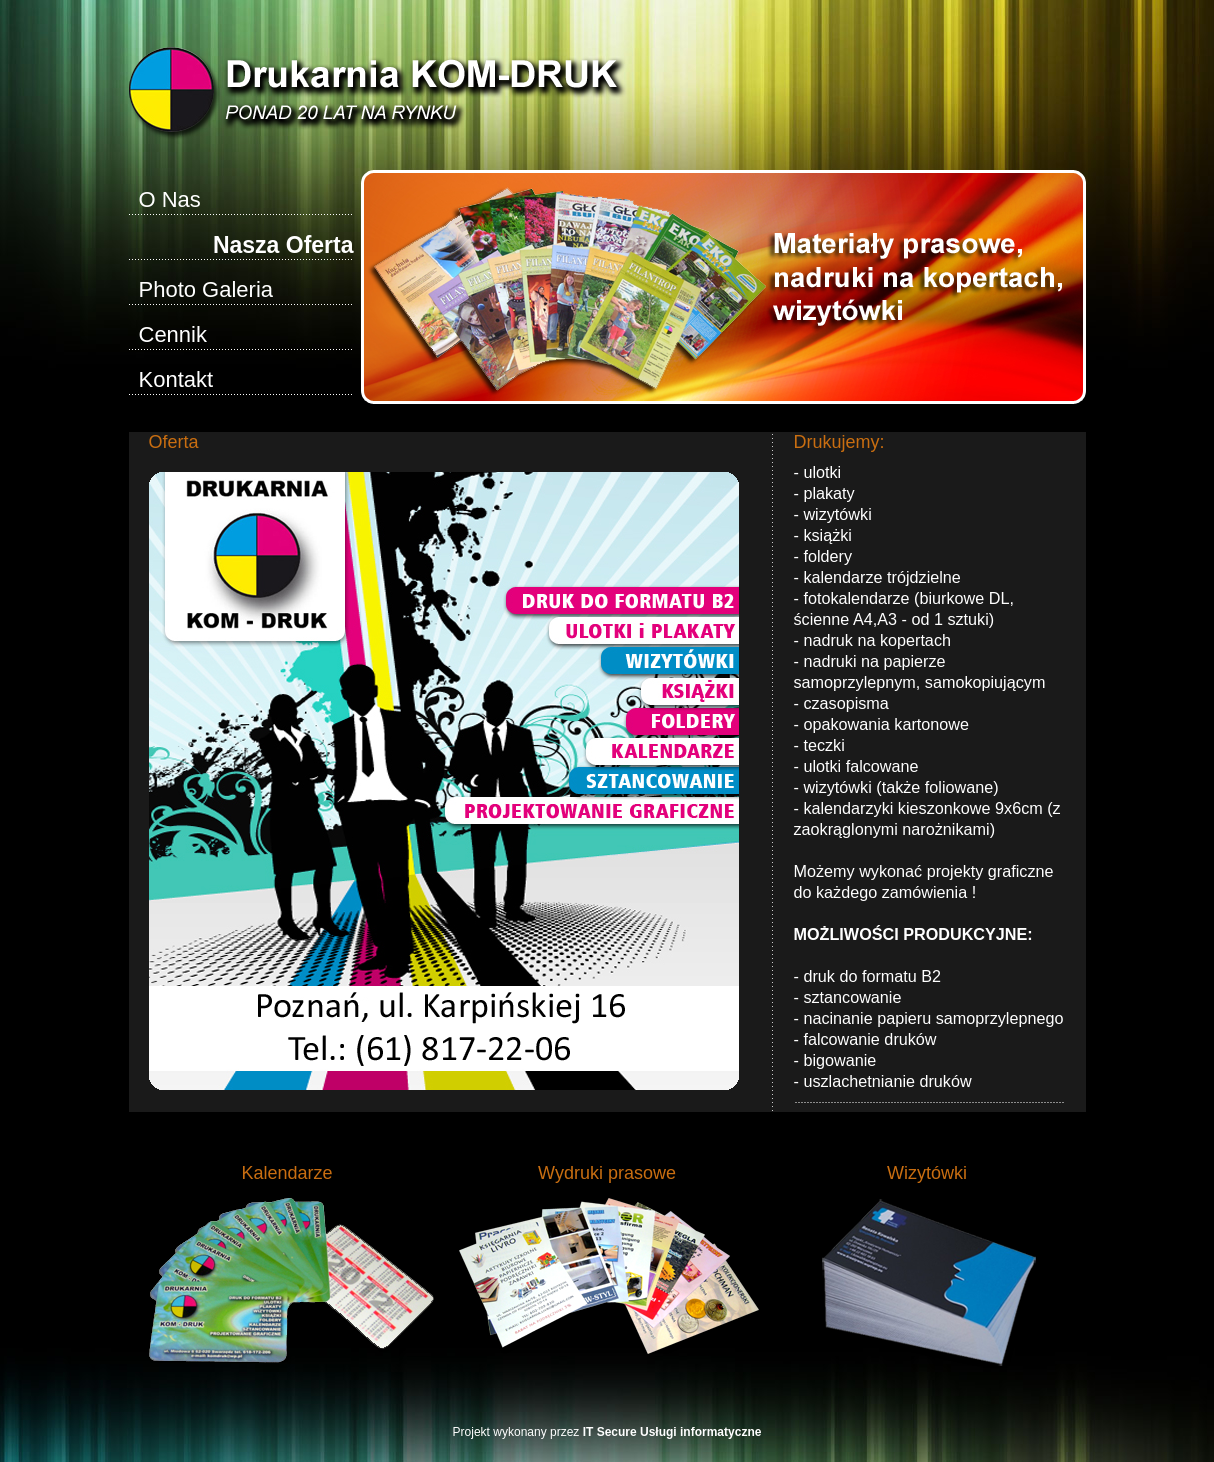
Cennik (173, 334)
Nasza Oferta (283, 245)
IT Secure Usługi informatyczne (672, 1432)
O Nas (170, 199)
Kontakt (176, 379)
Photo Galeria (206, 289)
